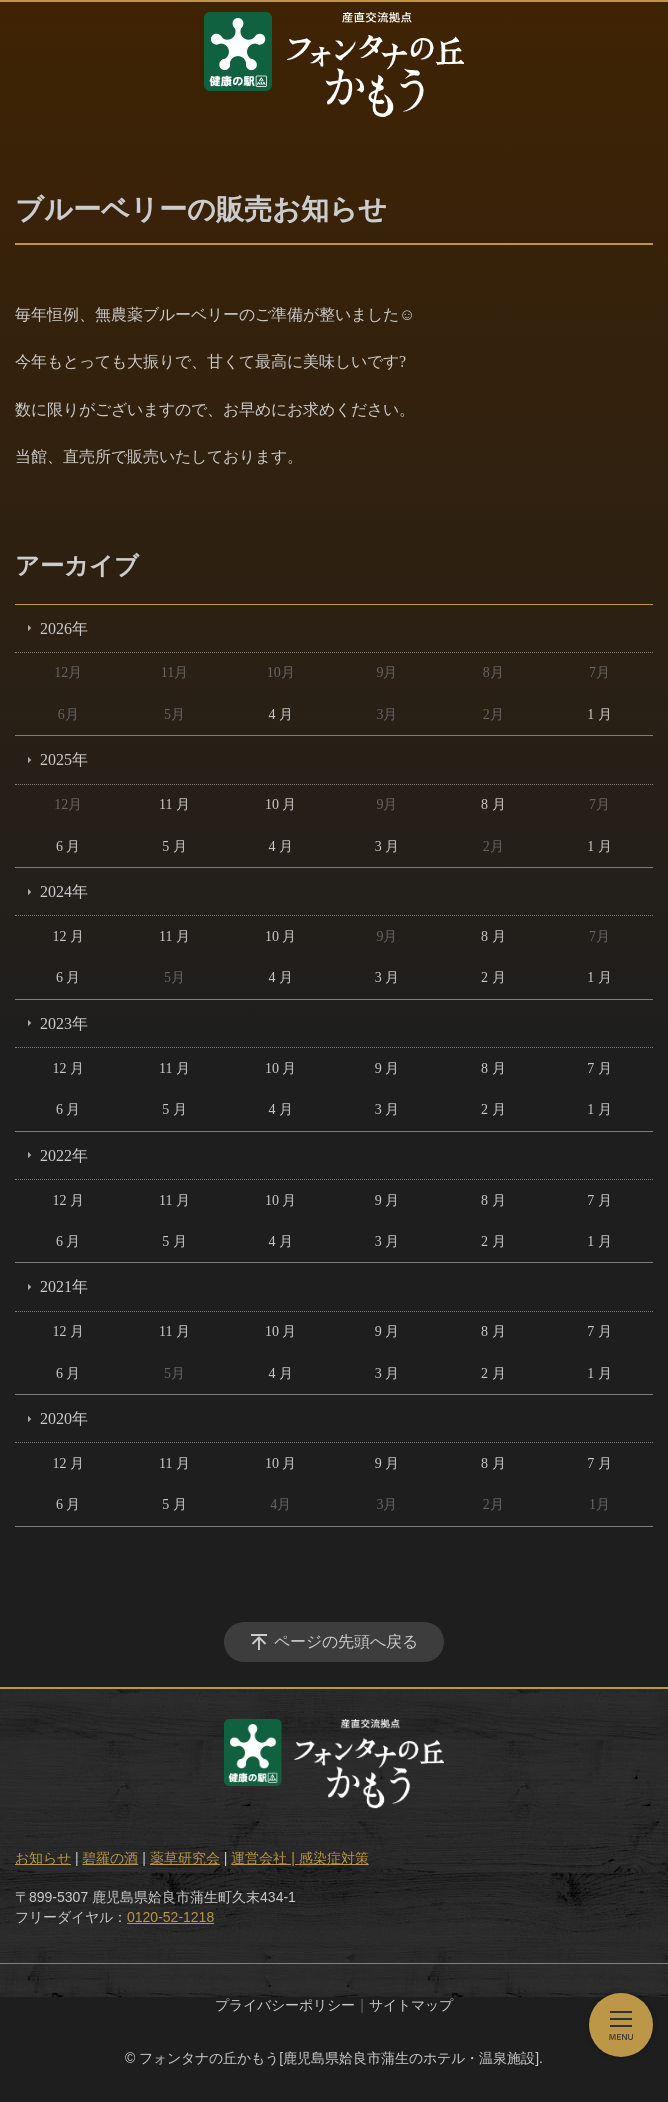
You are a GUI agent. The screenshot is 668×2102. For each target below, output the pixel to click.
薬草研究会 (185, 1858)
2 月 (493, 977)
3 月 (387, 846)
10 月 (281, 804)
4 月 (280, 714)
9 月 (387, 1068)
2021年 (64, 1286)
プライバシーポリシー (285, 2005)
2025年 (64, 759)
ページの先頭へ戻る (346, 1641)
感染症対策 (334, 1858)
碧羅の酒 (110, 1858)
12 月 (68, 936)
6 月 (68, 846)
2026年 (64, 628)
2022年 (64, 1155)
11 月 (174, 804)
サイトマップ (411, 2005)
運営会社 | (264, 1858)
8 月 (493, 804)
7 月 (599, 1068)
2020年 (64, 1418)
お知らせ (43, 1858)
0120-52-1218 (170, 1917)
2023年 (64, 1023)
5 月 (174, 846)
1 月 (599, 714)
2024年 (64, 891)
